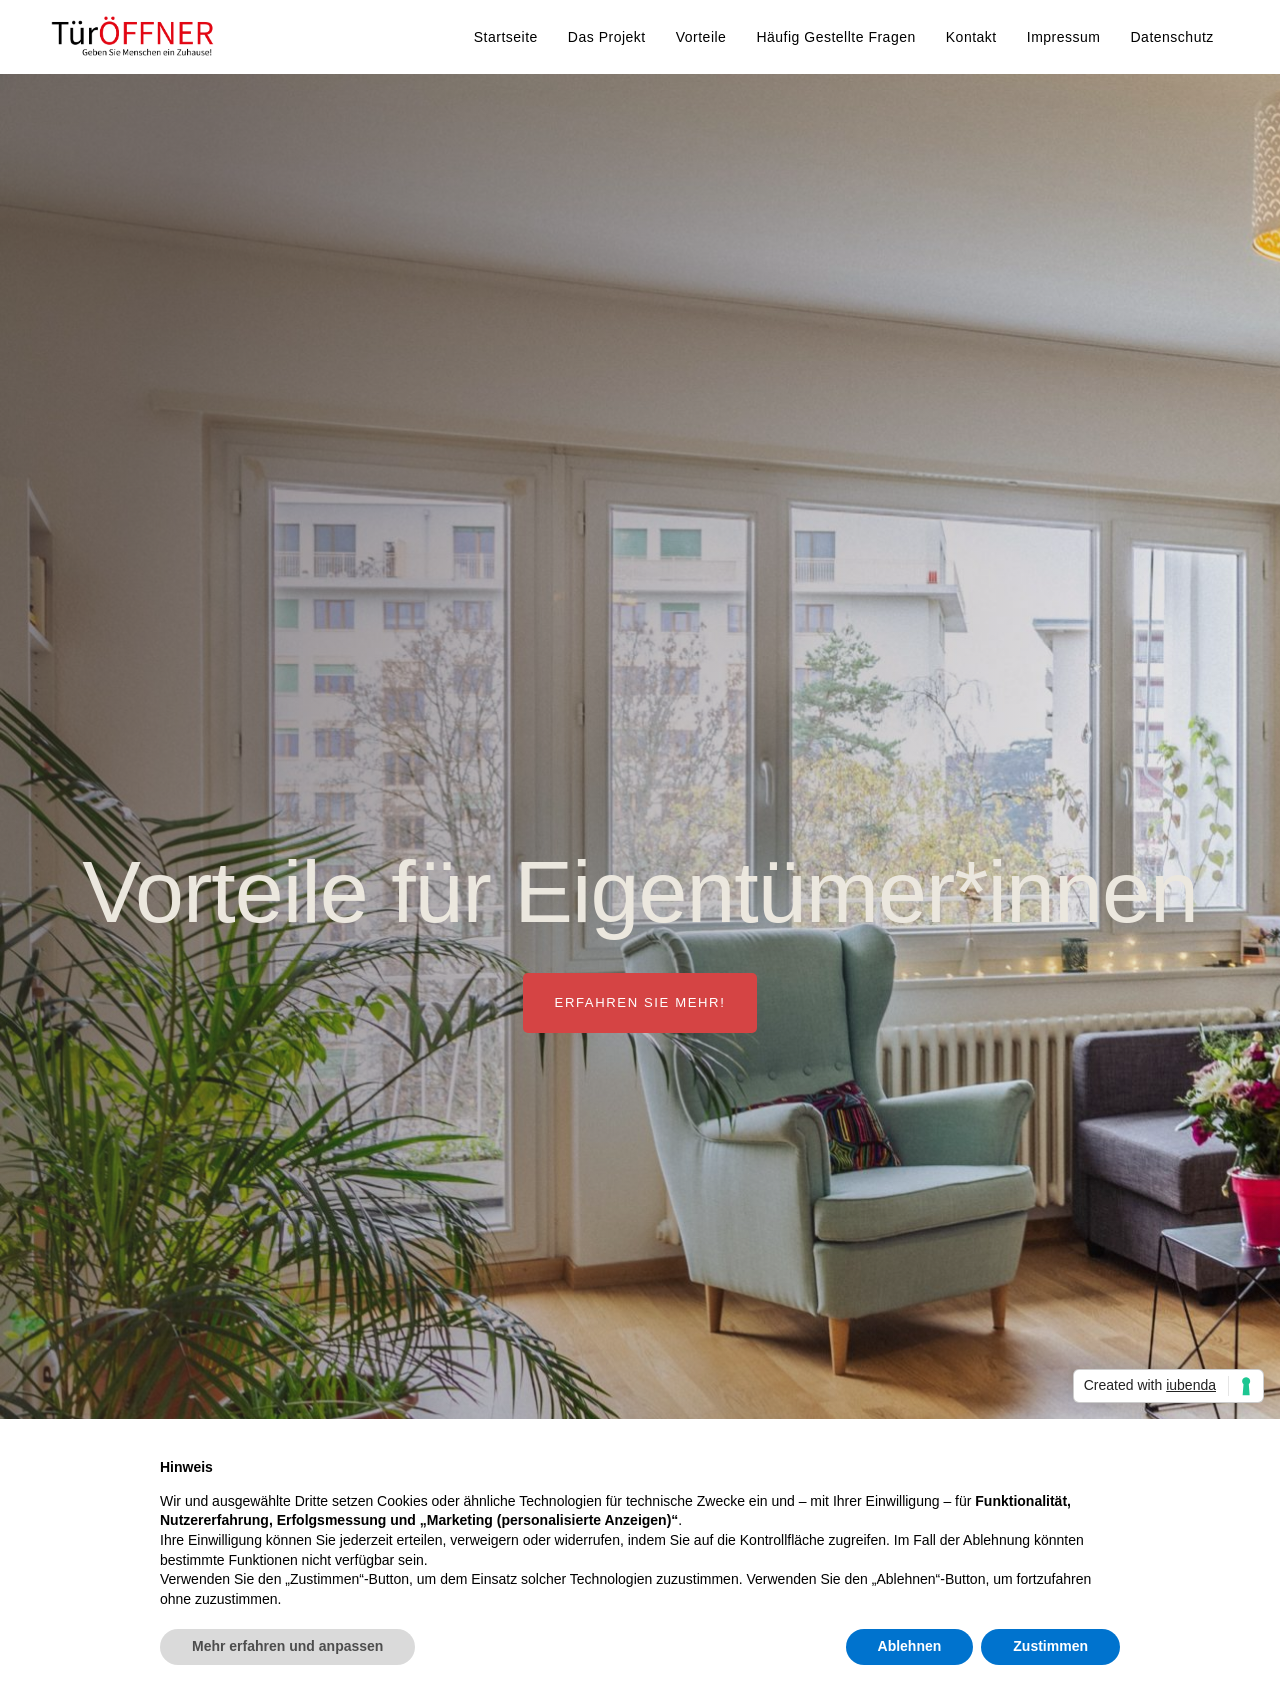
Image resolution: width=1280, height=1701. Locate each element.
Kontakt (971, 37)
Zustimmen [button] (1050, 1646)
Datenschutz (1171, 37)
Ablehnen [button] (910, 1646)
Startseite (506, 37)
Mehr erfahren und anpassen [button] (287, 1646)
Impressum (1064, 37)
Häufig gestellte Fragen (835, 37)
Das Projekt (607, 37)
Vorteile (701, 37)
